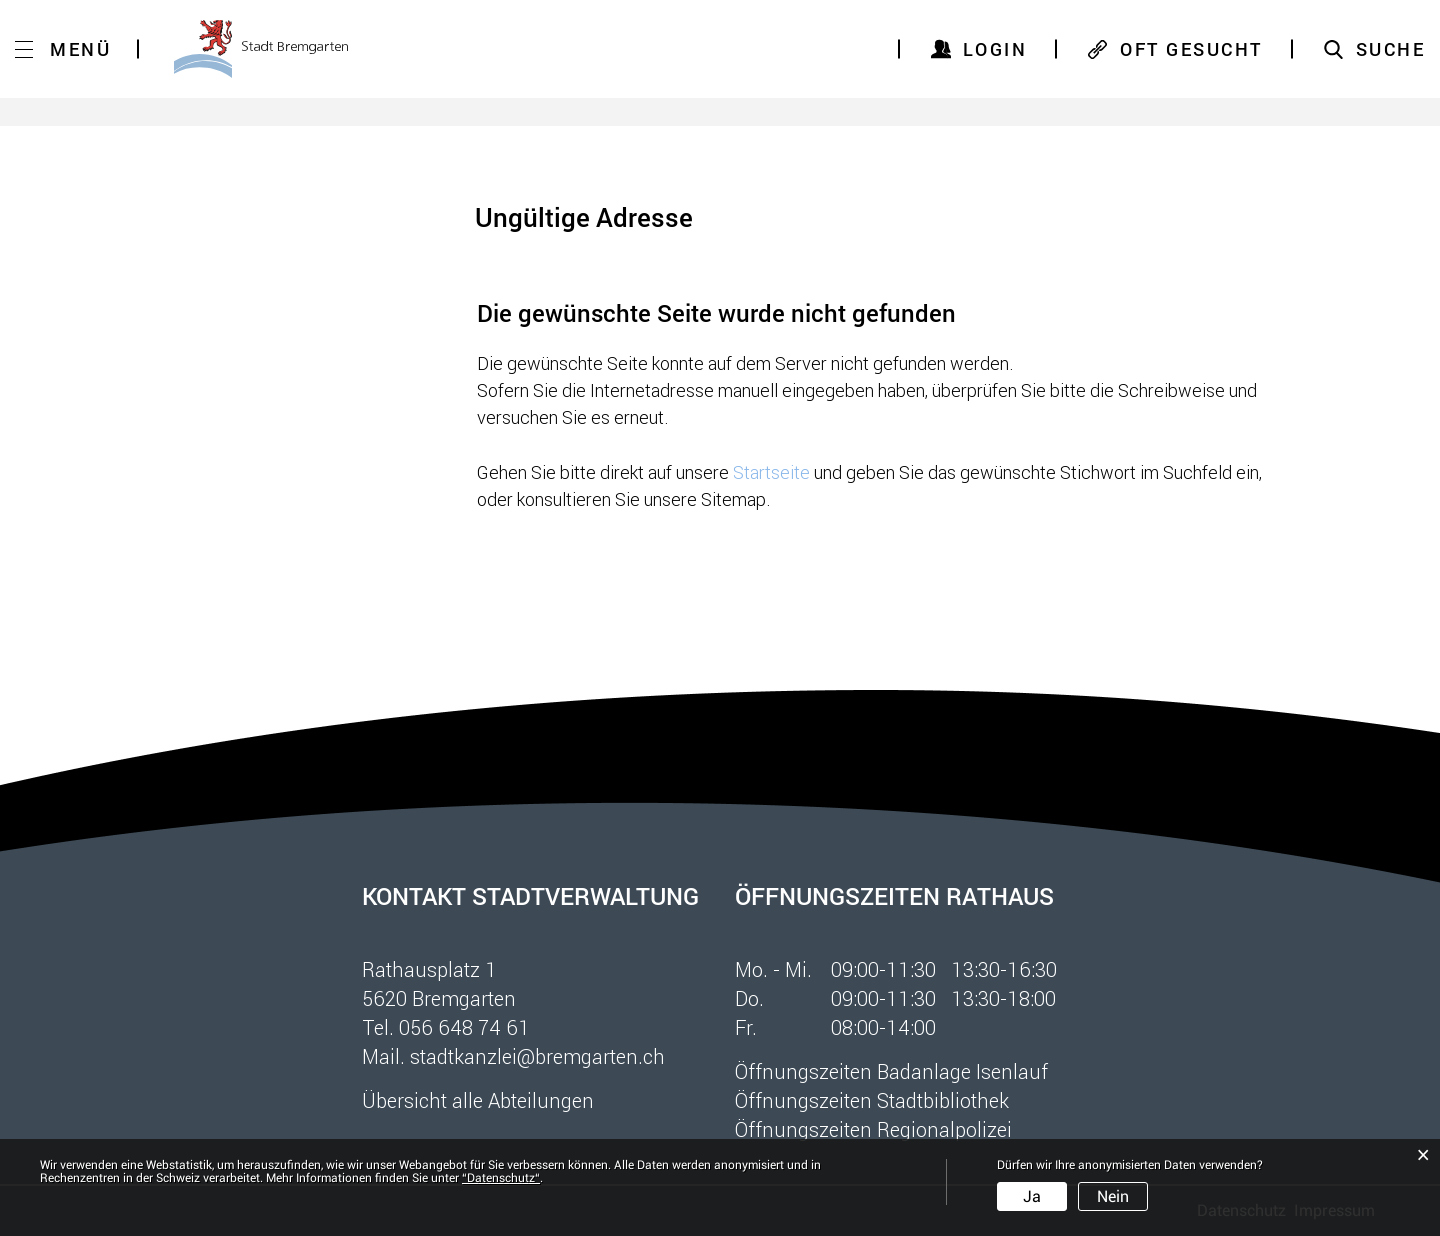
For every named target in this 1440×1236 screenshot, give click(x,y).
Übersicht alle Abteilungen (478, 1100)
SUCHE (1391, 49)
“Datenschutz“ (501, 1178)
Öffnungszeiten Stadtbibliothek (872, 1100)
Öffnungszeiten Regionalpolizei (873, 1129)
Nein (1113, 1196)
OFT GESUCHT (1191, 49)
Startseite (771, 472)
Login (995, 49)
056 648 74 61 (464, 1027)
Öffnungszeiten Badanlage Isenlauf (891, 1071)
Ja (1032, 1196)
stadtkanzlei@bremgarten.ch (537, 1056)
